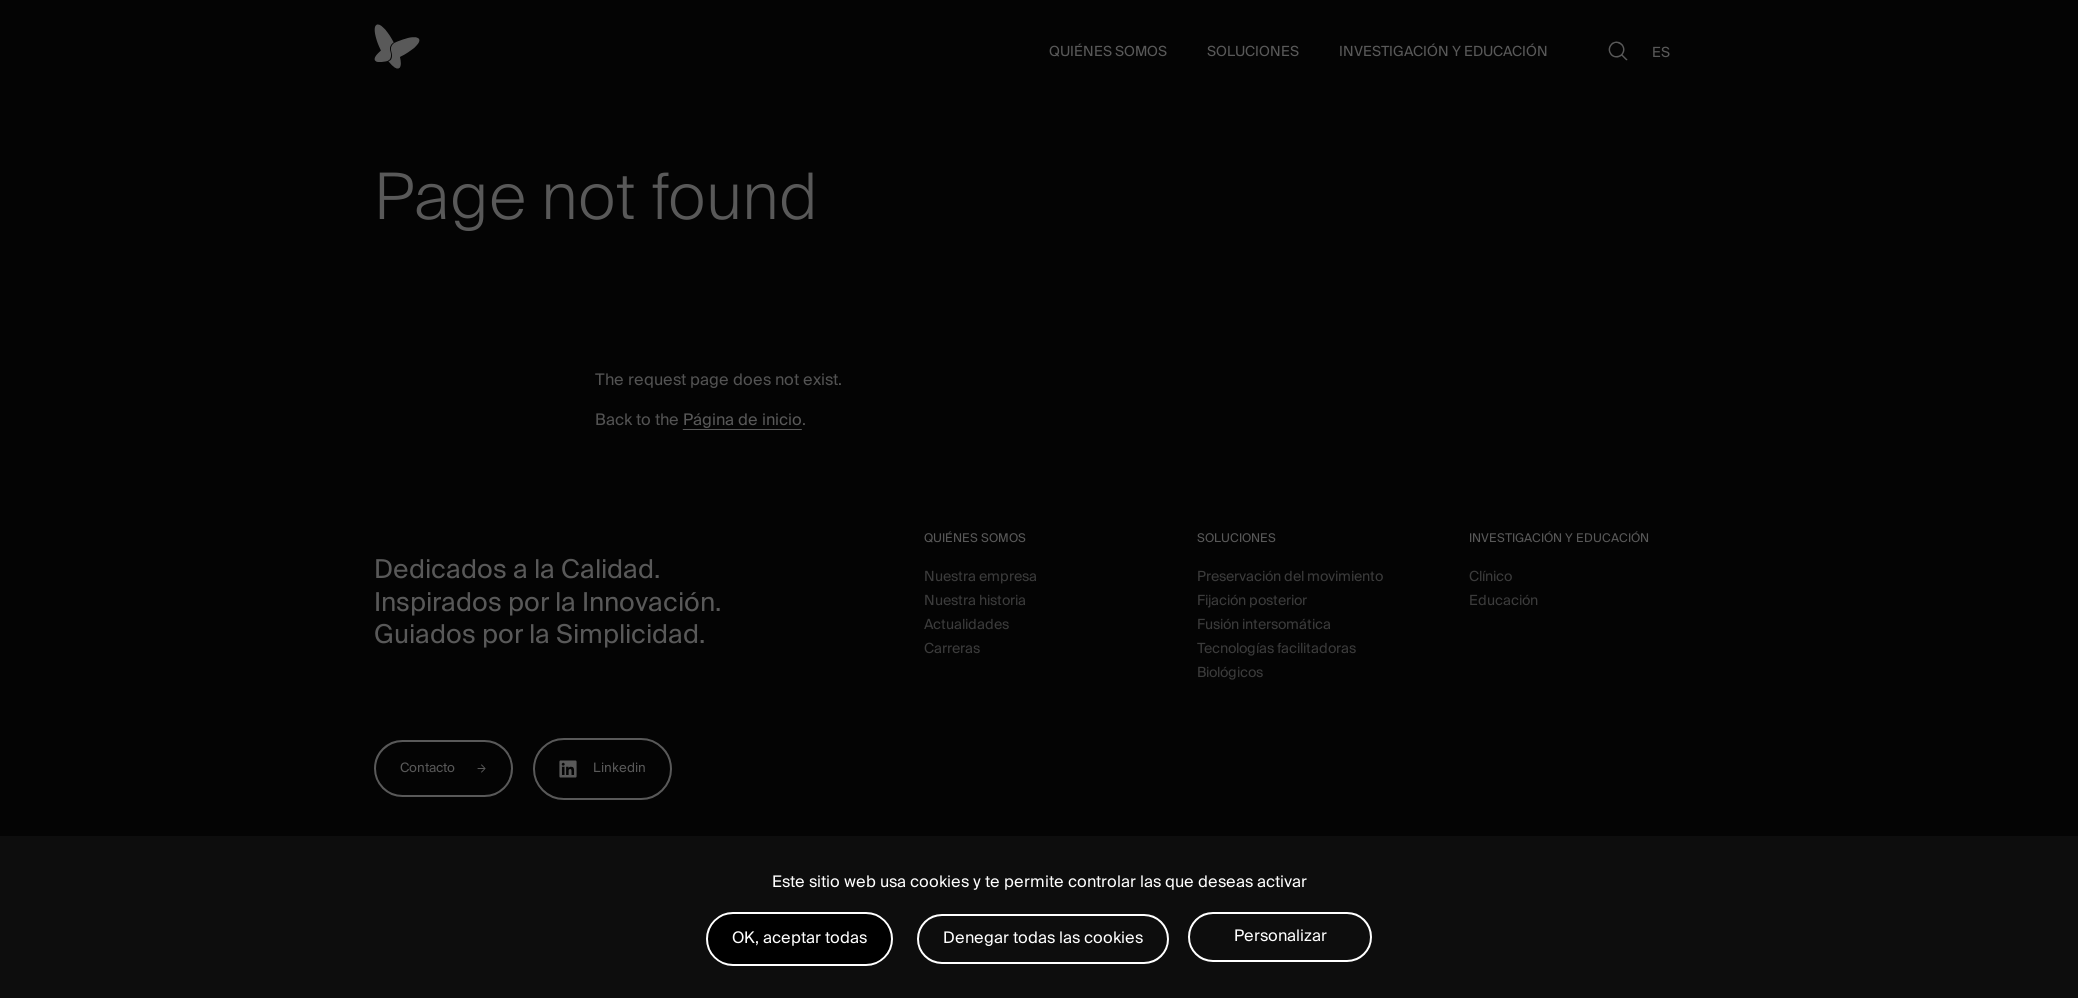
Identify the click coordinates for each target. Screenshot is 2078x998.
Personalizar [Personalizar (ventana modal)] (1280, 936)
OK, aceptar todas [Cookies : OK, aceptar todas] (799, 938)
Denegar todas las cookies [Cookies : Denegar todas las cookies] (1043, 938)
